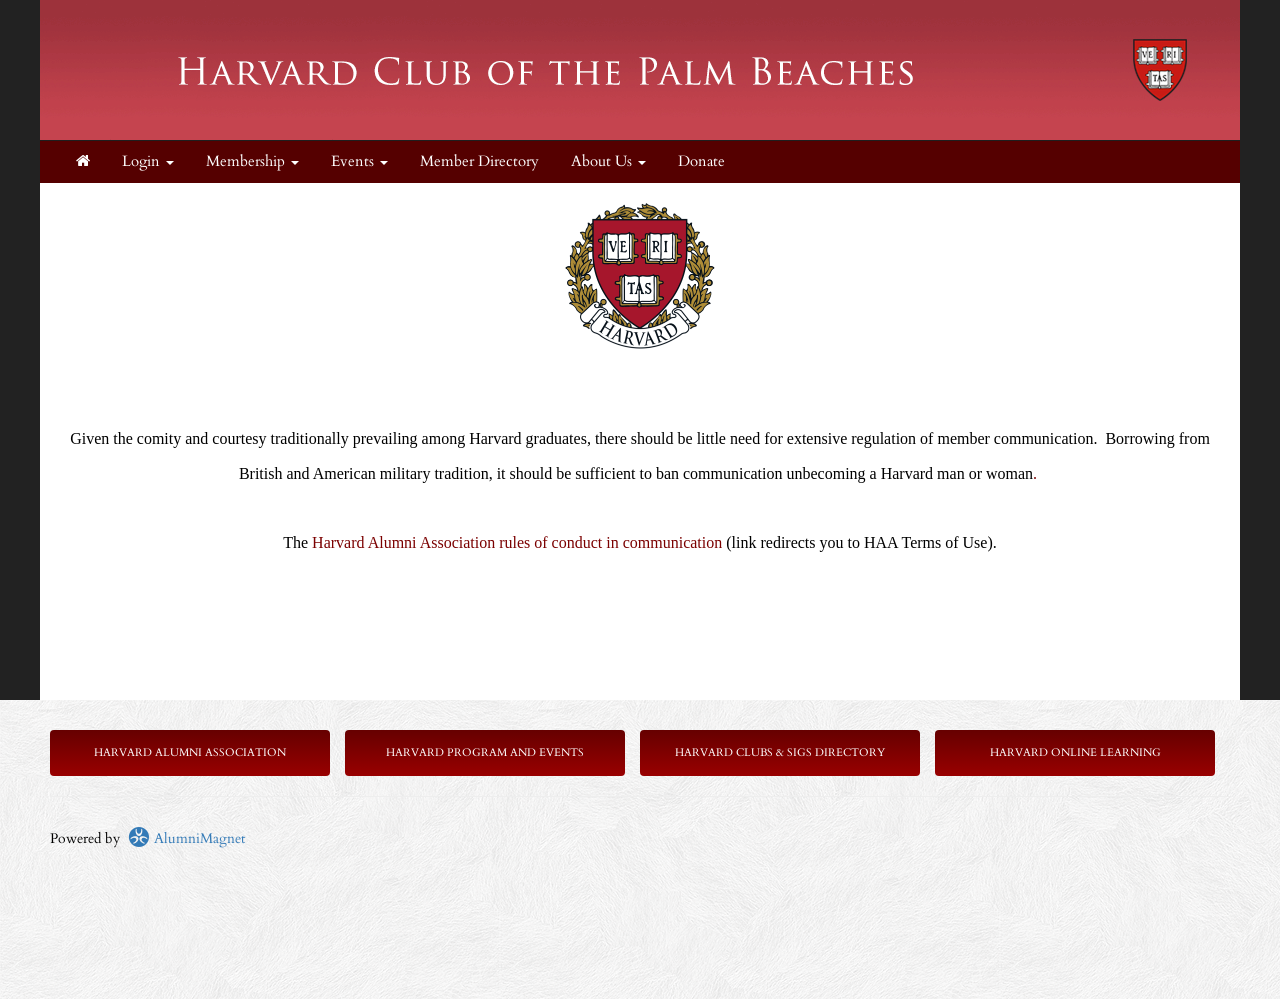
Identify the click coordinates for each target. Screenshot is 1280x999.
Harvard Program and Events (485, 752)
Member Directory (479, 161)
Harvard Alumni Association (190, 752)
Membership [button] (252, 161)
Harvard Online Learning (1075, 752)
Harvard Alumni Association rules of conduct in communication (517, 542)
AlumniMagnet (186, 838)
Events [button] (359, 161)
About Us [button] (608, 161)
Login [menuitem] (148, 161)
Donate (701, 161)
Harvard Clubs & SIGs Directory (780, 752)
